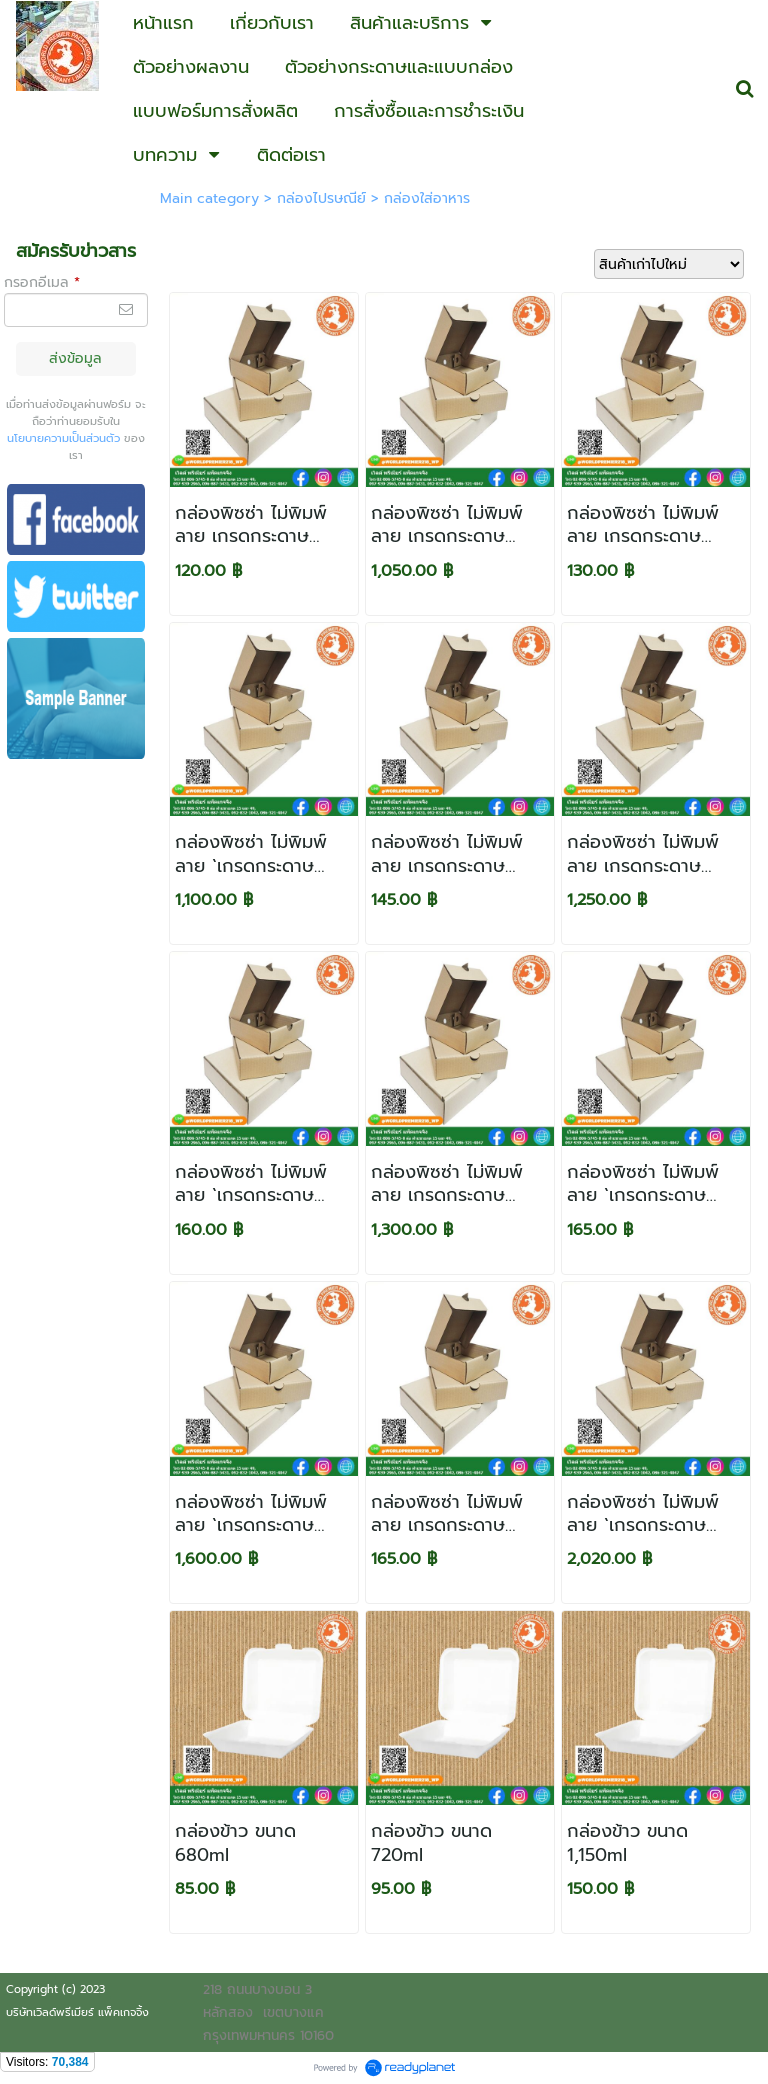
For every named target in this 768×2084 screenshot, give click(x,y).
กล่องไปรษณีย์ (321, 198)
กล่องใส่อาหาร (427, 198)
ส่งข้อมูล (75, 358)
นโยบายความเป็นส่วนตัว (63, 438)
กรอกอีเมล (42, 282)
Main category (209, 198)
